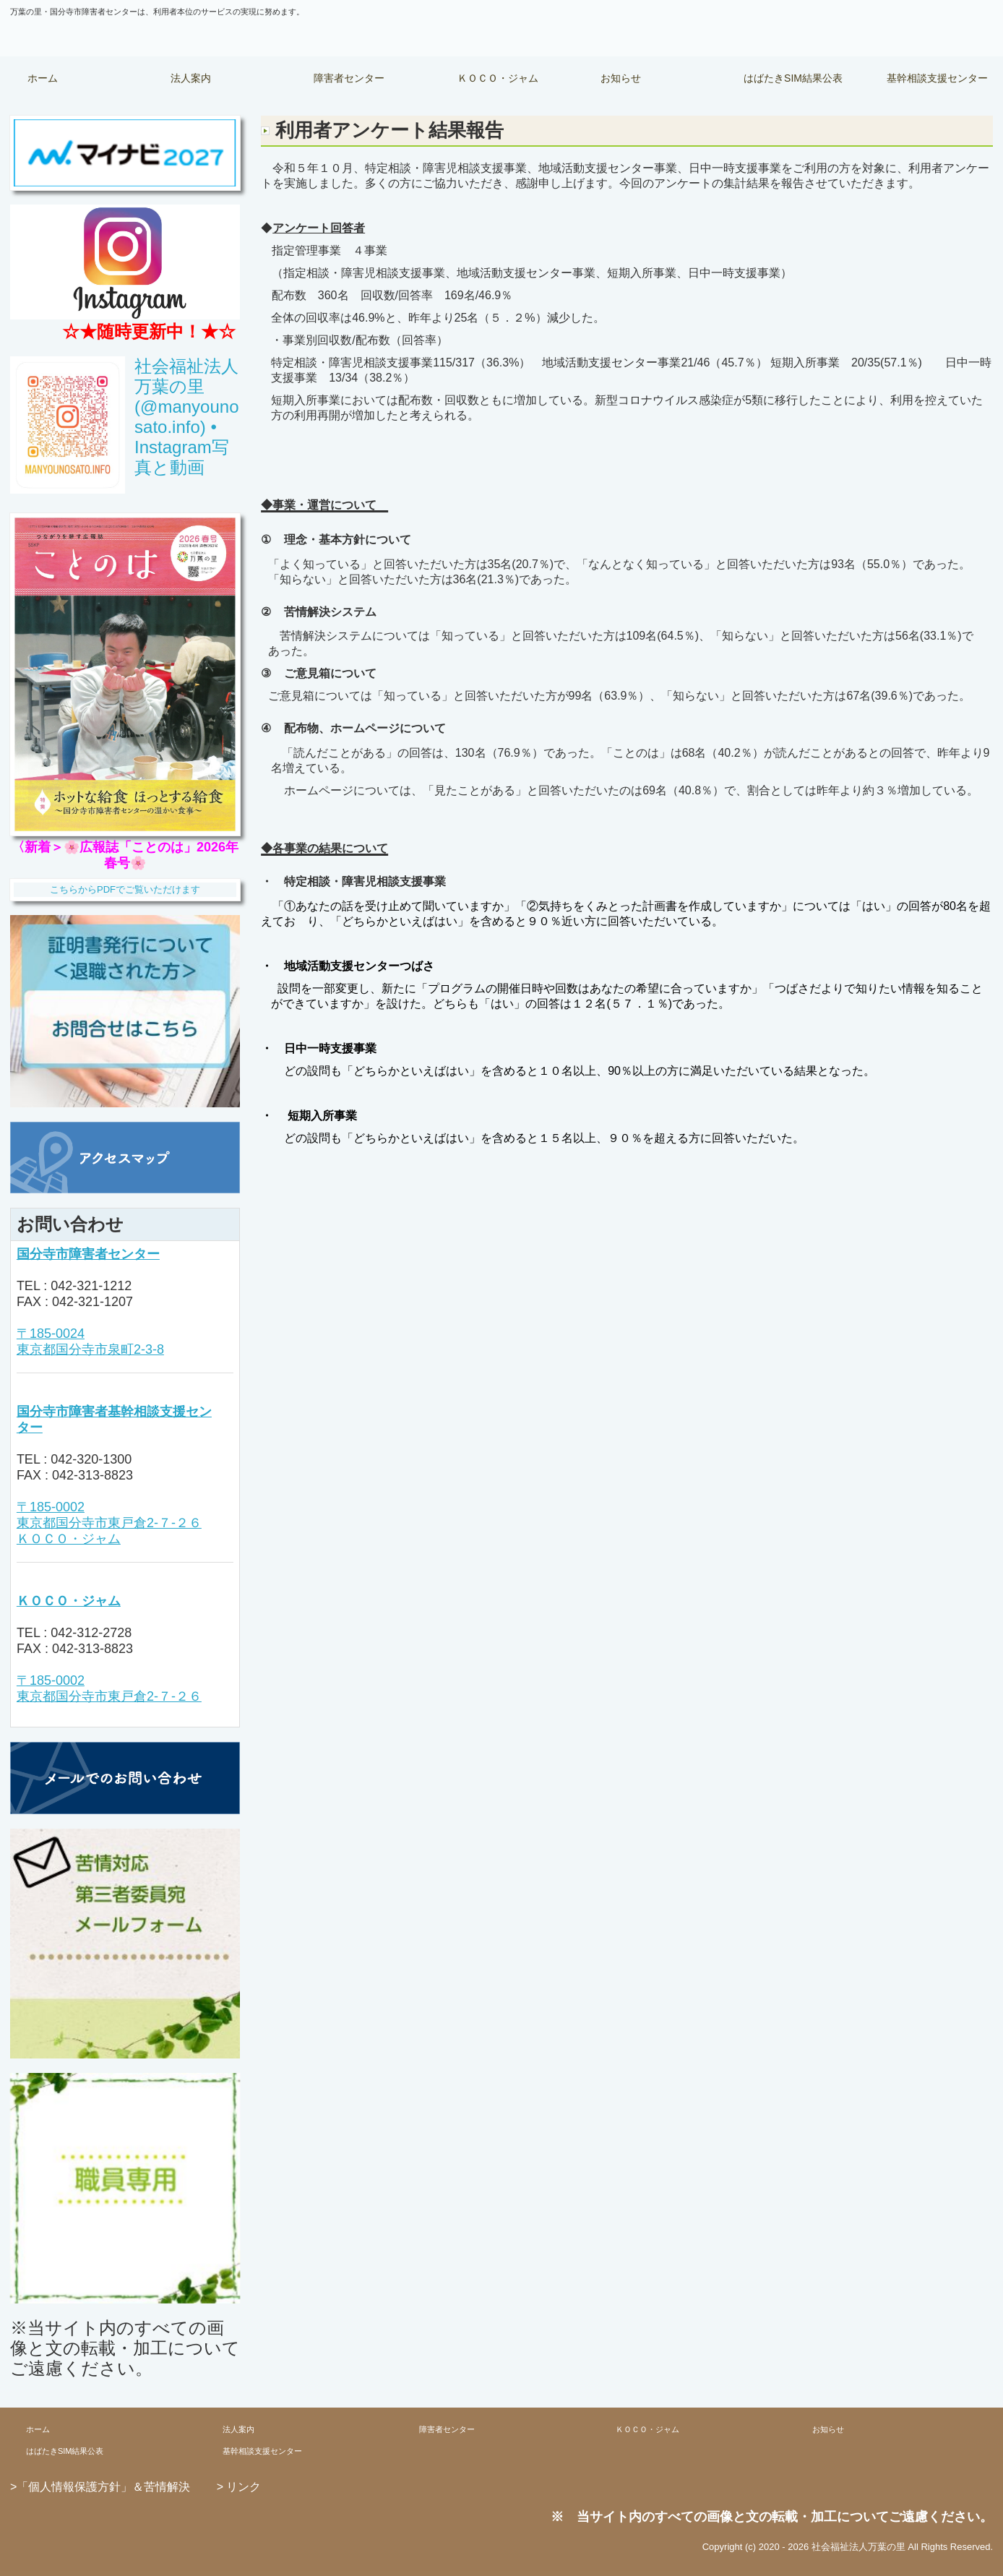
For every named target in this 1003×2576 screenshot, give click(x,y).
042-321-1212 (91, 1286)
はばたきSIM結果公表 (793, 78)
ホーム (42, 78)
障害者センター (349, 78)
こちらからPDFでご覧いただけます (125, 889)
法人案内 (191, 78)
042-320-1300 (91, 1459)
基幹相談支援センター (937, 78)
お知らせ (620, 78)
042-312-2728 (91, 1633)
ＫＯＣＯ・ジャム (497, 78)
